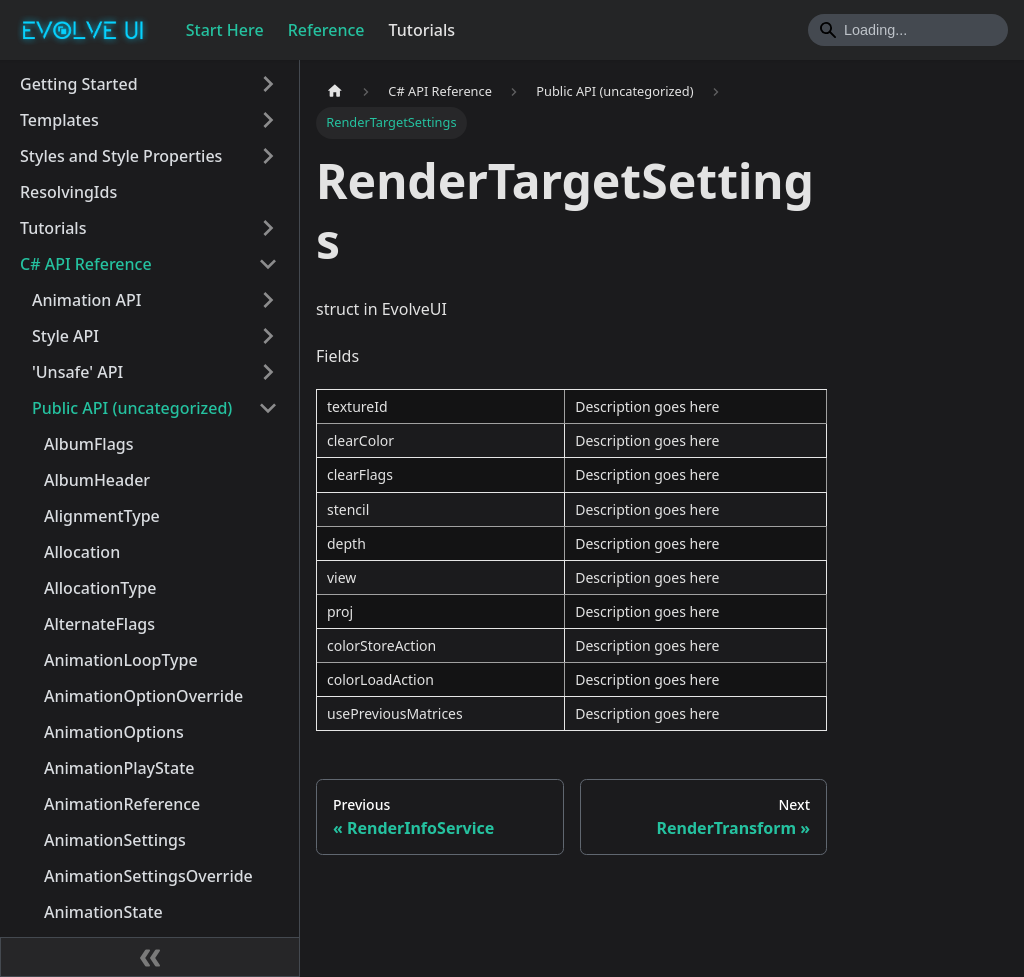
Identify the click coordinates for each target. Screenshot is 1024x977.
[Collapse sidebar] (150, 957)
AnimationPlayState (119, 768)
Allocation (82, 552)
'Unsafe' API (77, 372)
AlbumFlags (89, 444)
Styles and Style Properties (121, 156)
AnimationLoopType (121, 660)
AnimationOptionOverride (143, 696)
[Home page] (335, 91)
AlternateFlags (99, 624)
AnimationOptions (114, 732)
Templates (59, 120)
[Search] (908, 30)
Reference (326, 30)
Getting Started (79, 84)
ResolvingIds (68, 192)
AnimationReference (122, 804)
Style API (65, 336)
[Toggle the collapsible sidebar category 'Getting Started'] (268, 84)
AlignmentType (102, 516)
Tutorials (422, 30)
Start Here (225, 30)
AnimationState (103, 912)
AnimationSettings (115, 840)
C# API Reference (86, 264)
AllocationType (100, 588)
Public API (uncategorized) (132, 408)
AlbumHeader (97, 480)
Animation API (86, 300)
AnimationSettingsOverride (148, 876)
